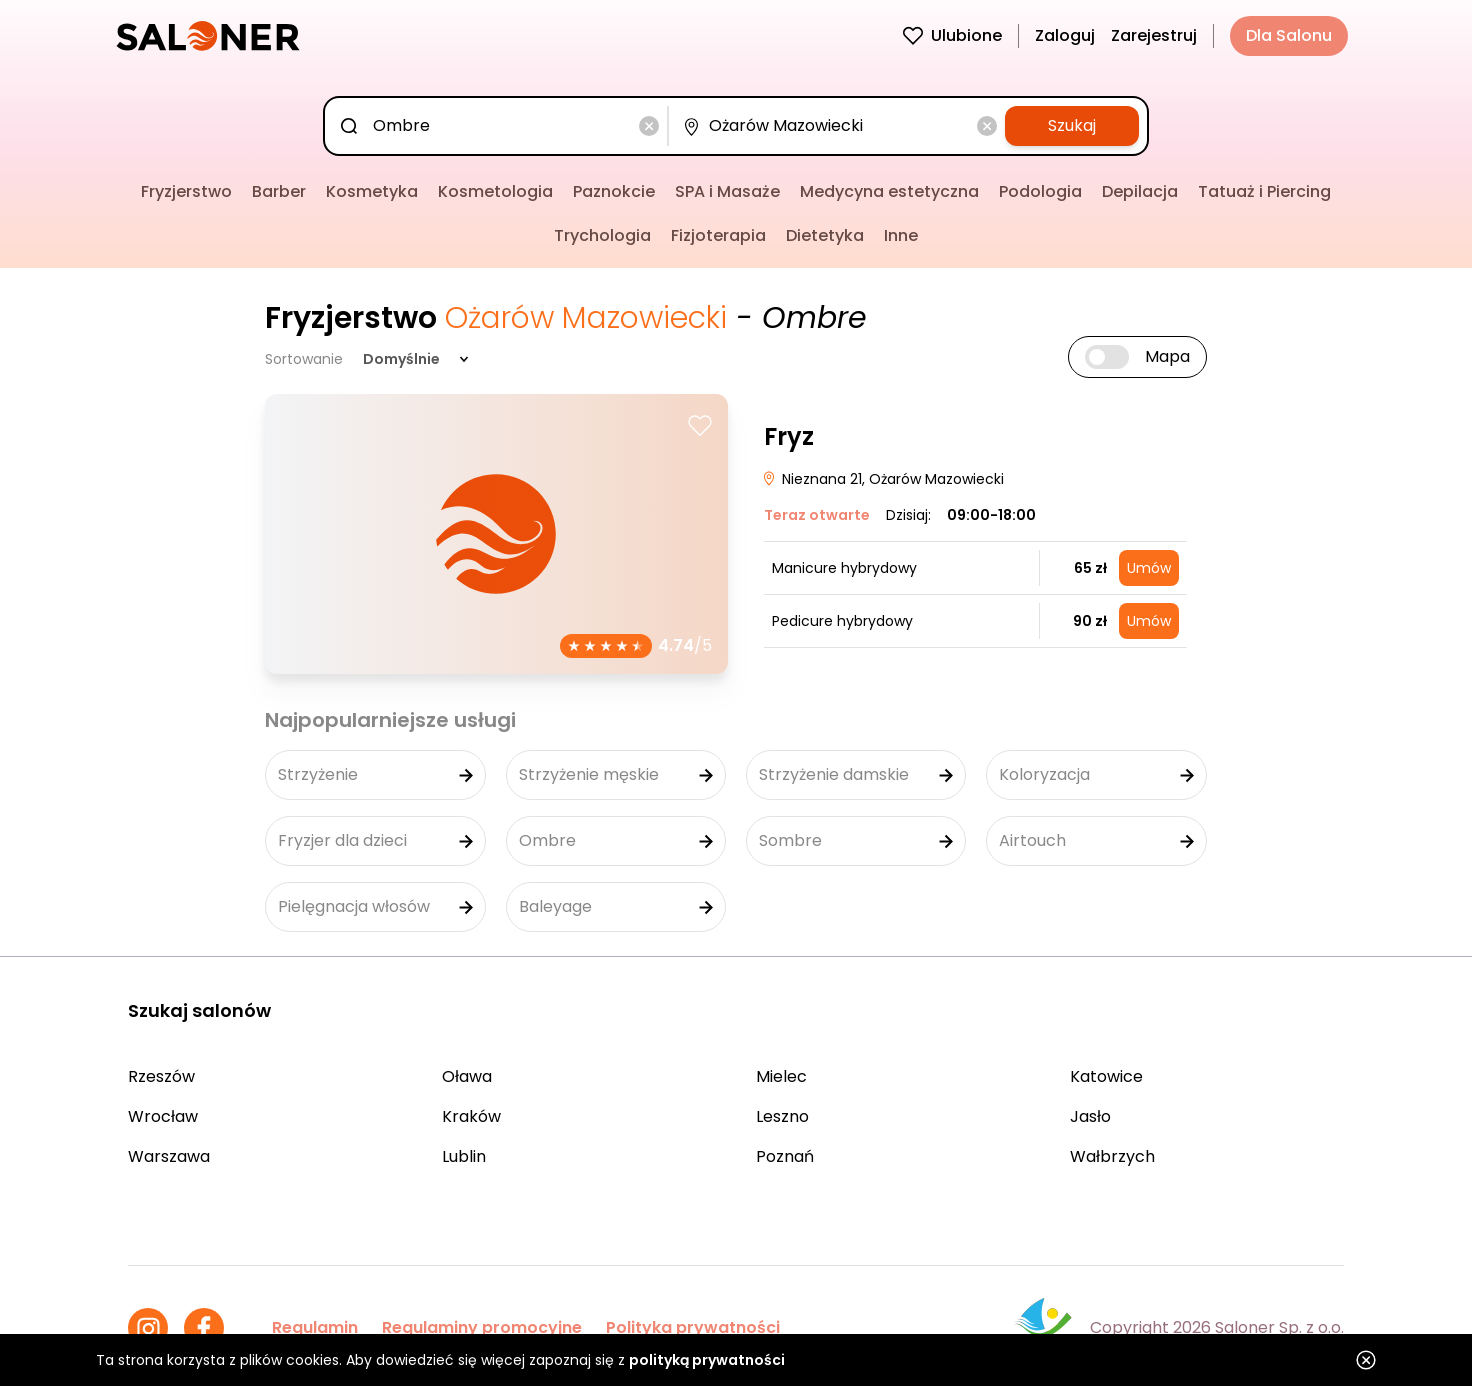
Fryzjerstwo (186, 191)
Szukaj (1072, 125)
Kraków (471, 1116)
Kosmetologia (495, 191)
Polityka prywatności (693, 1327)
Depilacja (1140, 191)
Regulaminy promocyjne (482, 1327)
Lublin (464, 1156)
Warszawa (169, 1156)
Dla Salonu (1289, 35)
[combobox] (500, 126)
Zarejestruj (1154, 35)
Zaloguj (1065, 35)
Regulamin (315, 1327)
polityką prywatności (707, 1360)
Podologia (1040, 191)
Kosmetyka (372, 191)
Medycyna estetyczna (889, 191)
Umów (1149, 568)
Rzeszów (161, 1076)
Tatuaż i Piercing (1264, 191)
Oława (467, 1076)
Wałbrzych (1112, 1156)
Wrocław (163, 1116)
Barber (279, 191)
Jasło (1090, 1116)
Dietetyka (825, 235)
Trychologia (602, 235)
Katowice (1106, 1076)
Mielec (781, 1076)
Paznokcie (614, 191)
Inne (901, 235)
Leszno (782, 1116)
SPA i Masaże (727, 191)
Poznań (785, 1156)
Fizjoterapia (718, 235)
